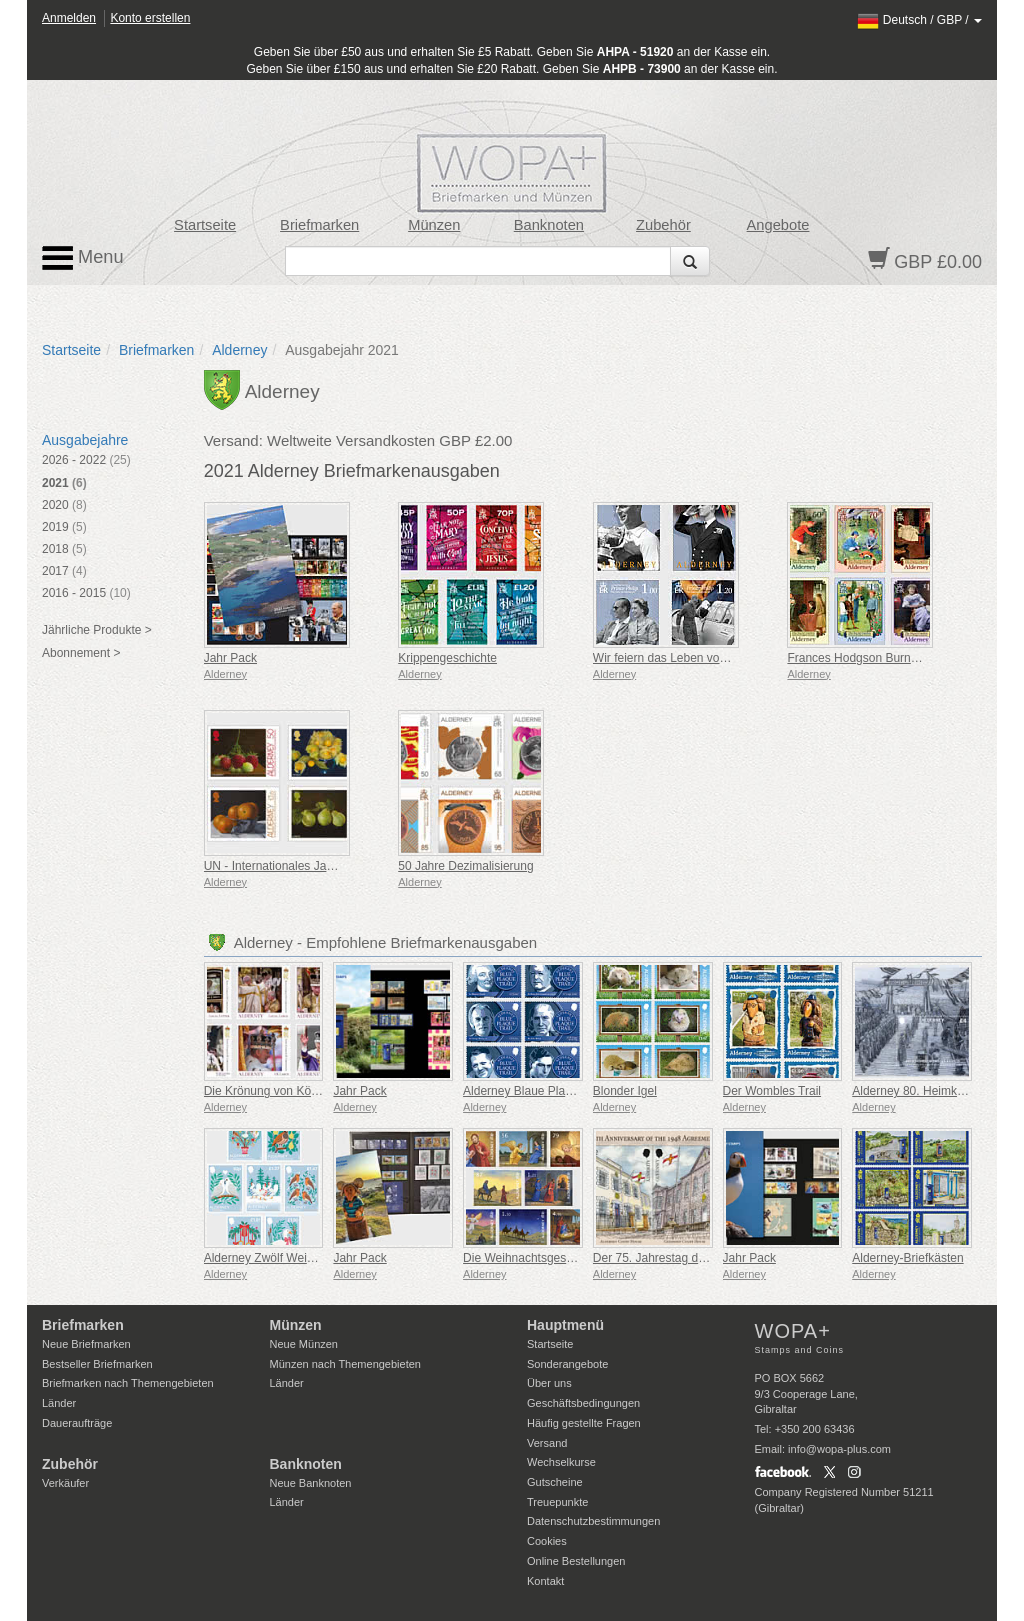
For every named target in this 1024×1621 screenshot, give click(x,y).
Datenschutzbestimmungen (593, 1521)
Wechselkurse (561, 1462)
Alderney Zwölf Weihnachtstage (288, 1258)
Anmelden (69, 18)
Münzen (434, 225)
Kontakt (545, 1581)
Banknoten (549, 225)
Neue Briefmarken (86, 1344)
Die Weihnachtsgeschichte (533, 1258)
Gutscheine (555, 1482)
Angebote (778, 225)
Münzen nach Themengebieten (345, 1364)
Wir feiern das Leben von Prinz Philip (691, 658)
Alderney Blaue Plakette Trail (540, 1091)
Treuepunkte (557, 1502)
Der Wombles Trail (772, 1091)
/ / (919, 20)
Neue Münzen (304, 1344)
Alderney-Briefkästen (907, 1258)
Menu (83, 258)
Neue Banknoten (311, 1483)
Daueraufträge (77, 1423)
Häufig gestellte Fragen (584, 1423)
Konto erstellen (150, 18)
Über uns (549, 1383)
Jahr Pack (230, 658)
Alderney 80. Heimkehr (913, 1091)
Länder (59, 1403)
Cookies (547, 1541)
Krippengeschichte (447, 658)
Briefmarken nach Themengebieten (128, 1383)
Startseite (205, 225)
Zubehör (663, 225)
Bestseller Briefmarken (97, 1364)
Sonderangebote (567, 1364)
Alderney (239, 350)
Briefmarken (319, 225)
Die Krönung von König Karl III (284, 1091)
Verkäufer (65, 1483)
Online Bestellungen (576, 1561)
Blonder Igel (625, 1091)
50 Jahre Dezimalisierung (465, 866)
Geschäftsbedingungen (583, 1403)
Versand (547, 1443)
